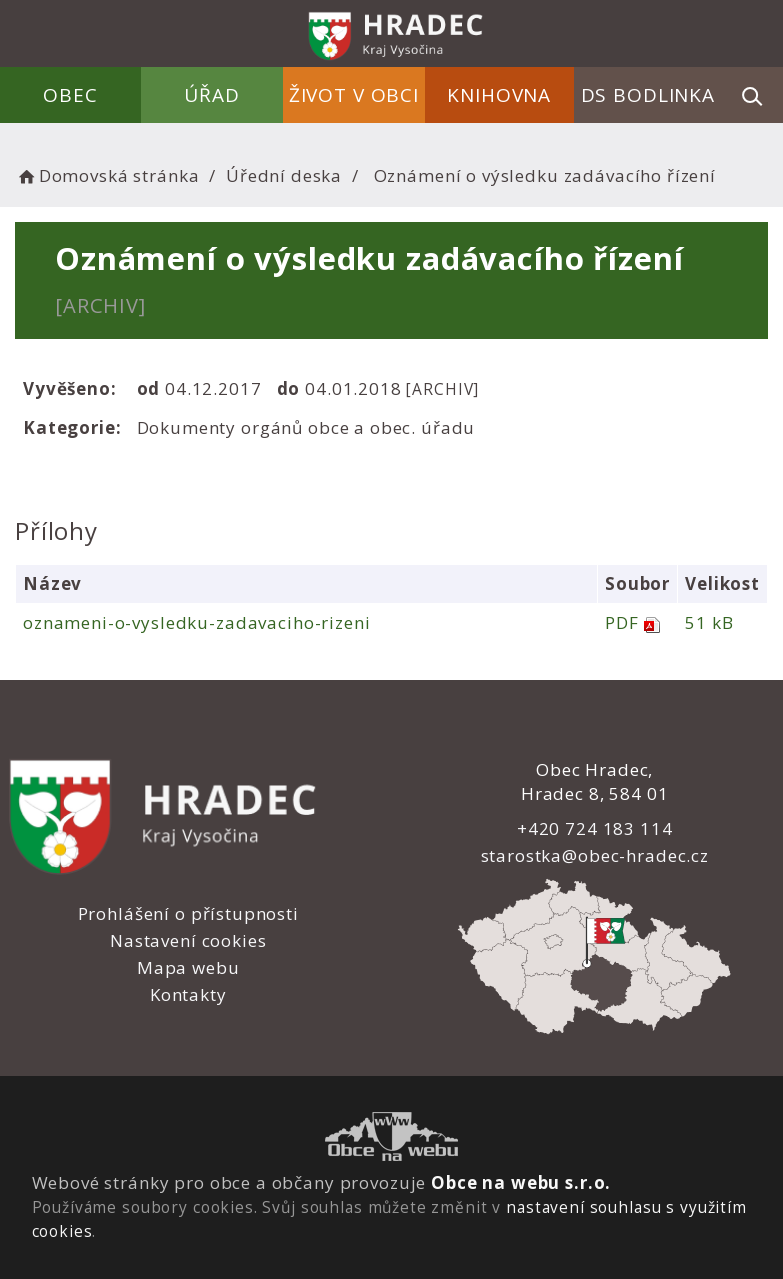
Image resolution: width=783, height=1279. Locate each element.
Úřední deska (284, 175)
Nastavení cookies (188, 940)
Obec (71, 95)
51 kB (709, 622)
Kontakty (188, 994)
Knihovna (499, 95)
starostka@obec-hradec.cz (594, 855)
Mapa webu (188, 967)
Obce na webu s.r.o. (521, 1182)
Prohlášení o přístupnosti (188, 913)
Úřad (212, 95)
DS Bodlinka (648, 95)
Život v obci (354, 95)
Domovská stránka (107, 175)
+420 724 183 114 (595, 828)
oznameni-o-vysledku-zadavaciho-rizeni (196, 622)
